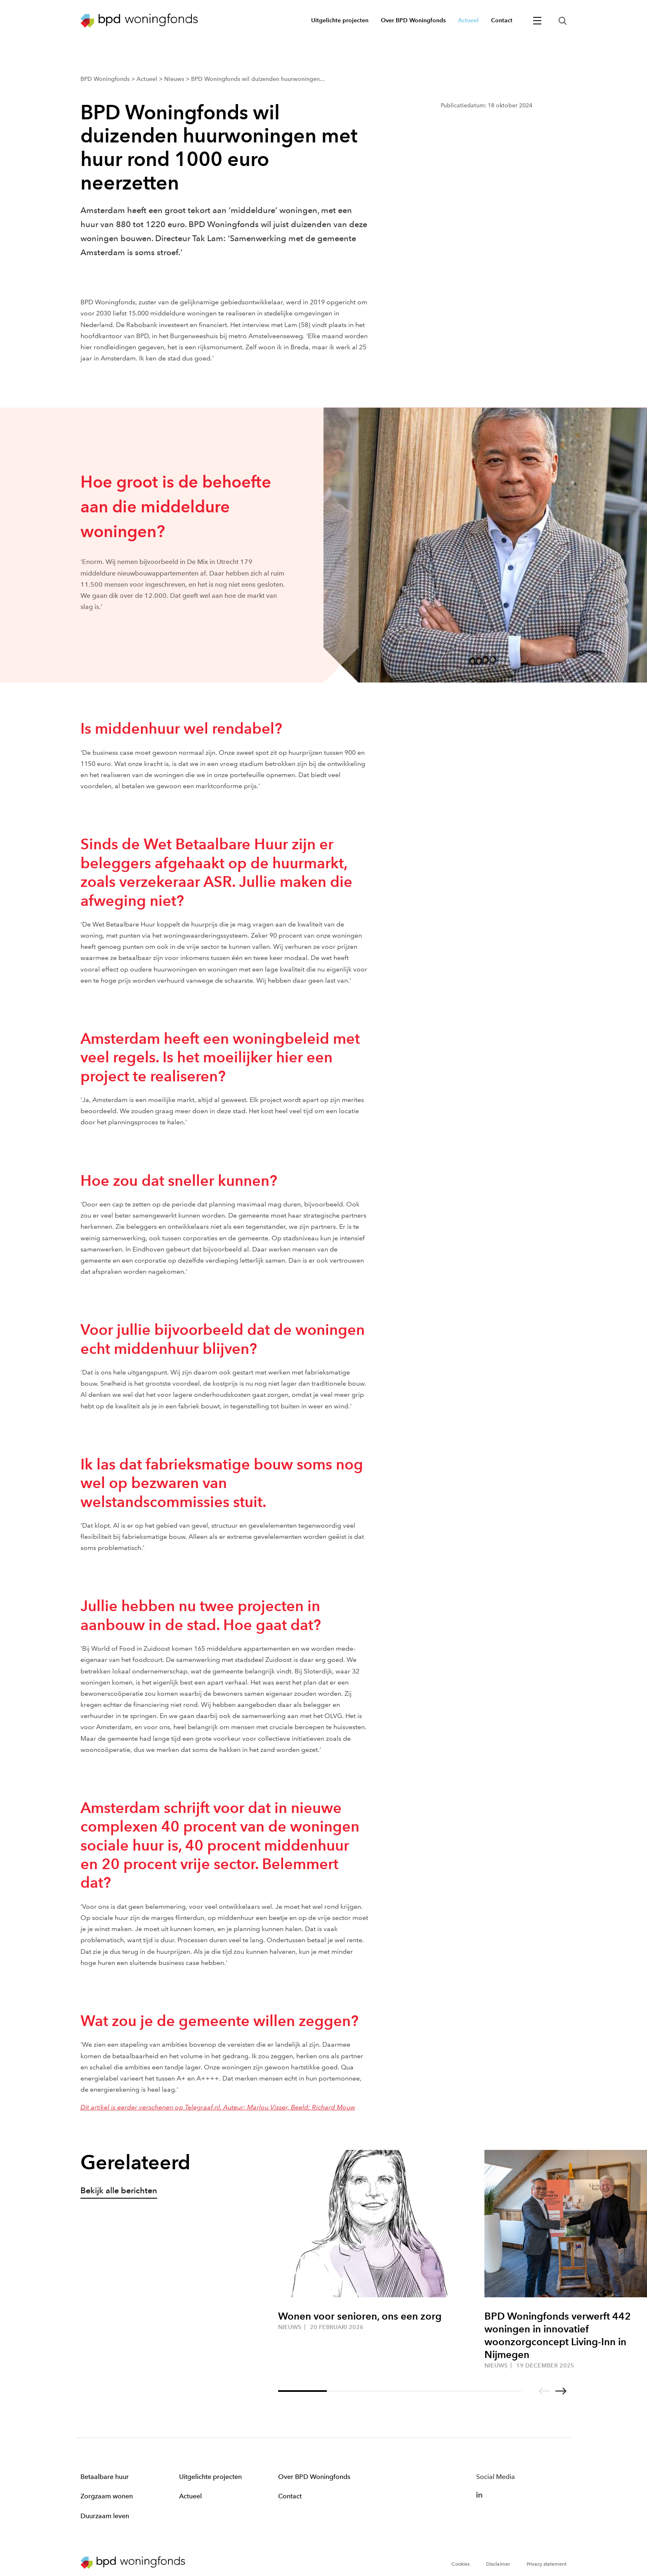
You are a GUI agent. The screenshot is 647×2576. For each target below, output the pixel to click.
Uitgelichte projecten (210, 2477)
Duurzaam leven (104, 2516)
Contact (290, 2496)
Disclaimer (498, 2564)
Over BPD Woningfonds (314, 2477)
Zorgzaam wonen (106, 2496)
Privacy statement (547, 2564)
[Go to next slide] (561, 2391)
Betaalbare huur (104, 2477)
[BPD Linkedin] (479, 2494)
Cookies (460, 2564)
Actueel (190, 2496)
